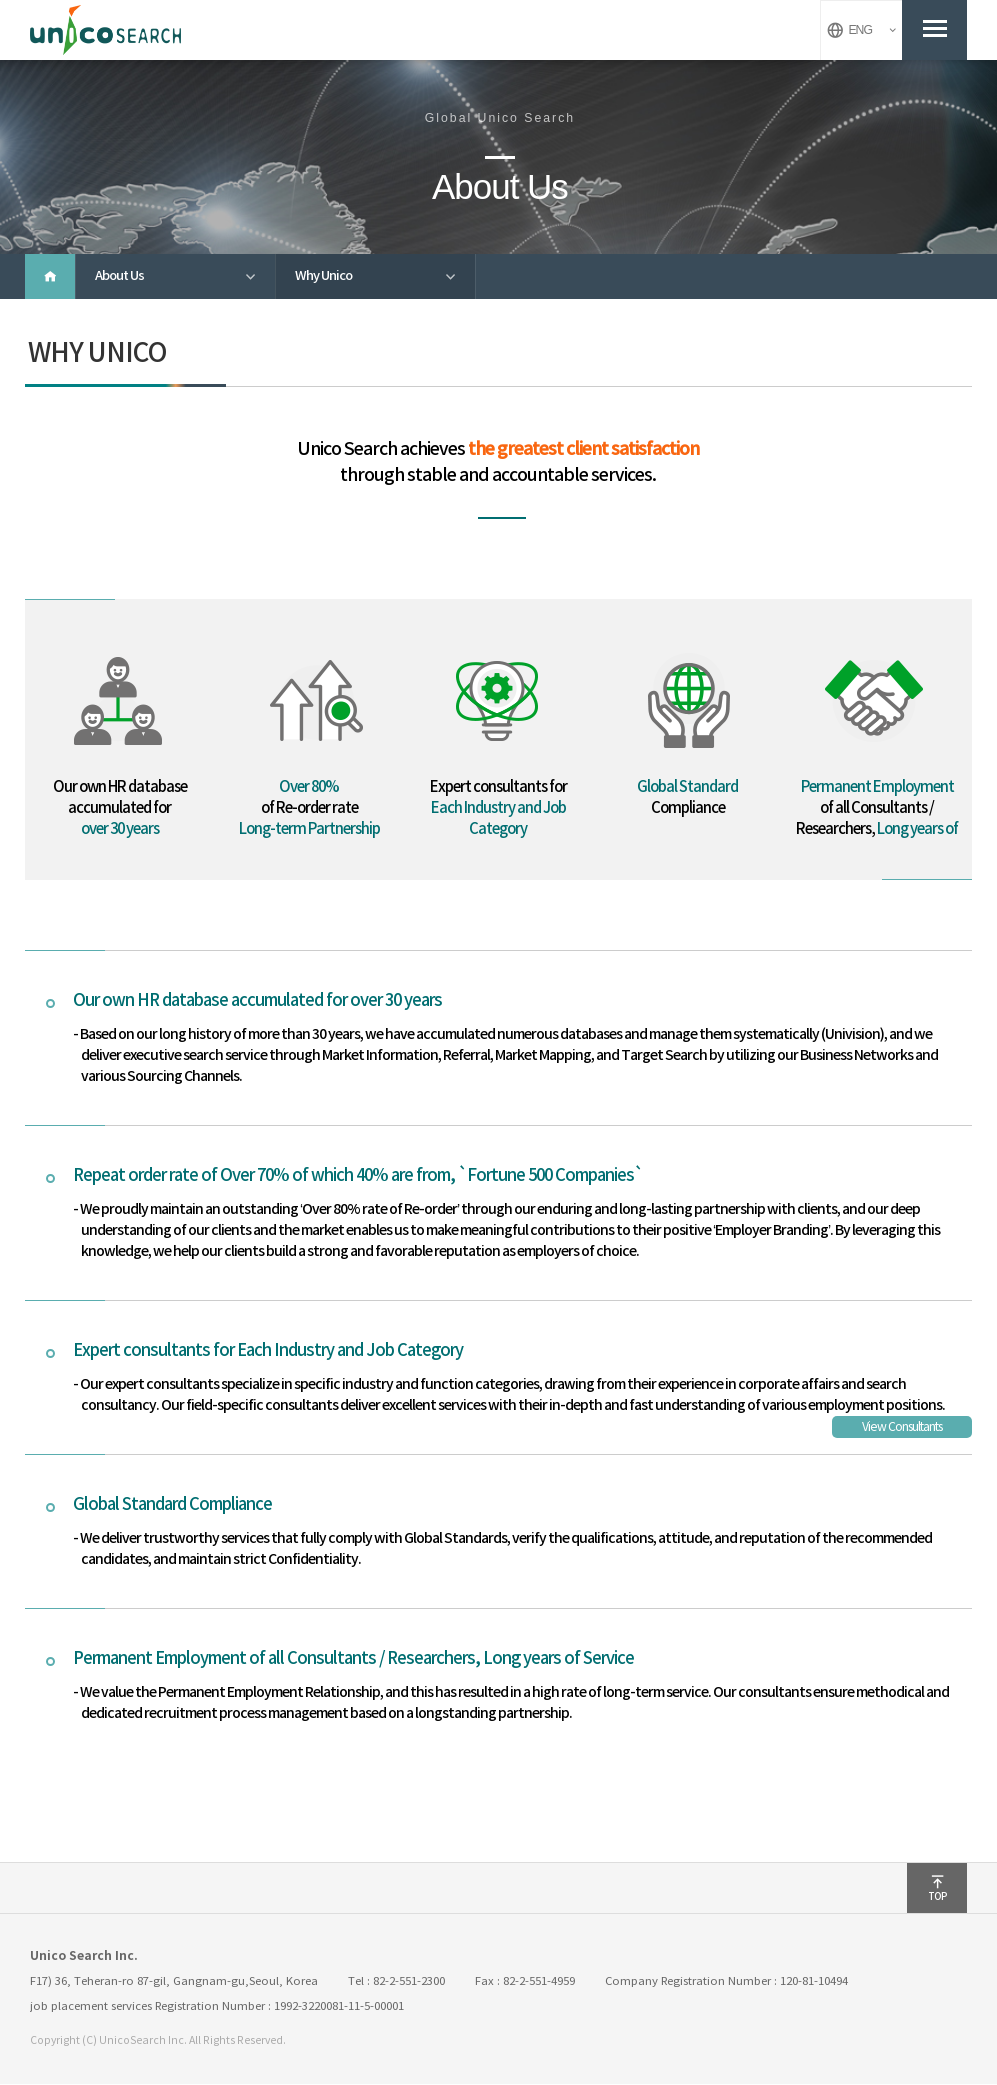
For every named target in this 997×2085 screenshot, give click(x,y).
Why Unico (385, 277)
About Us (185, 277)
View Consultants (902, 1428)
